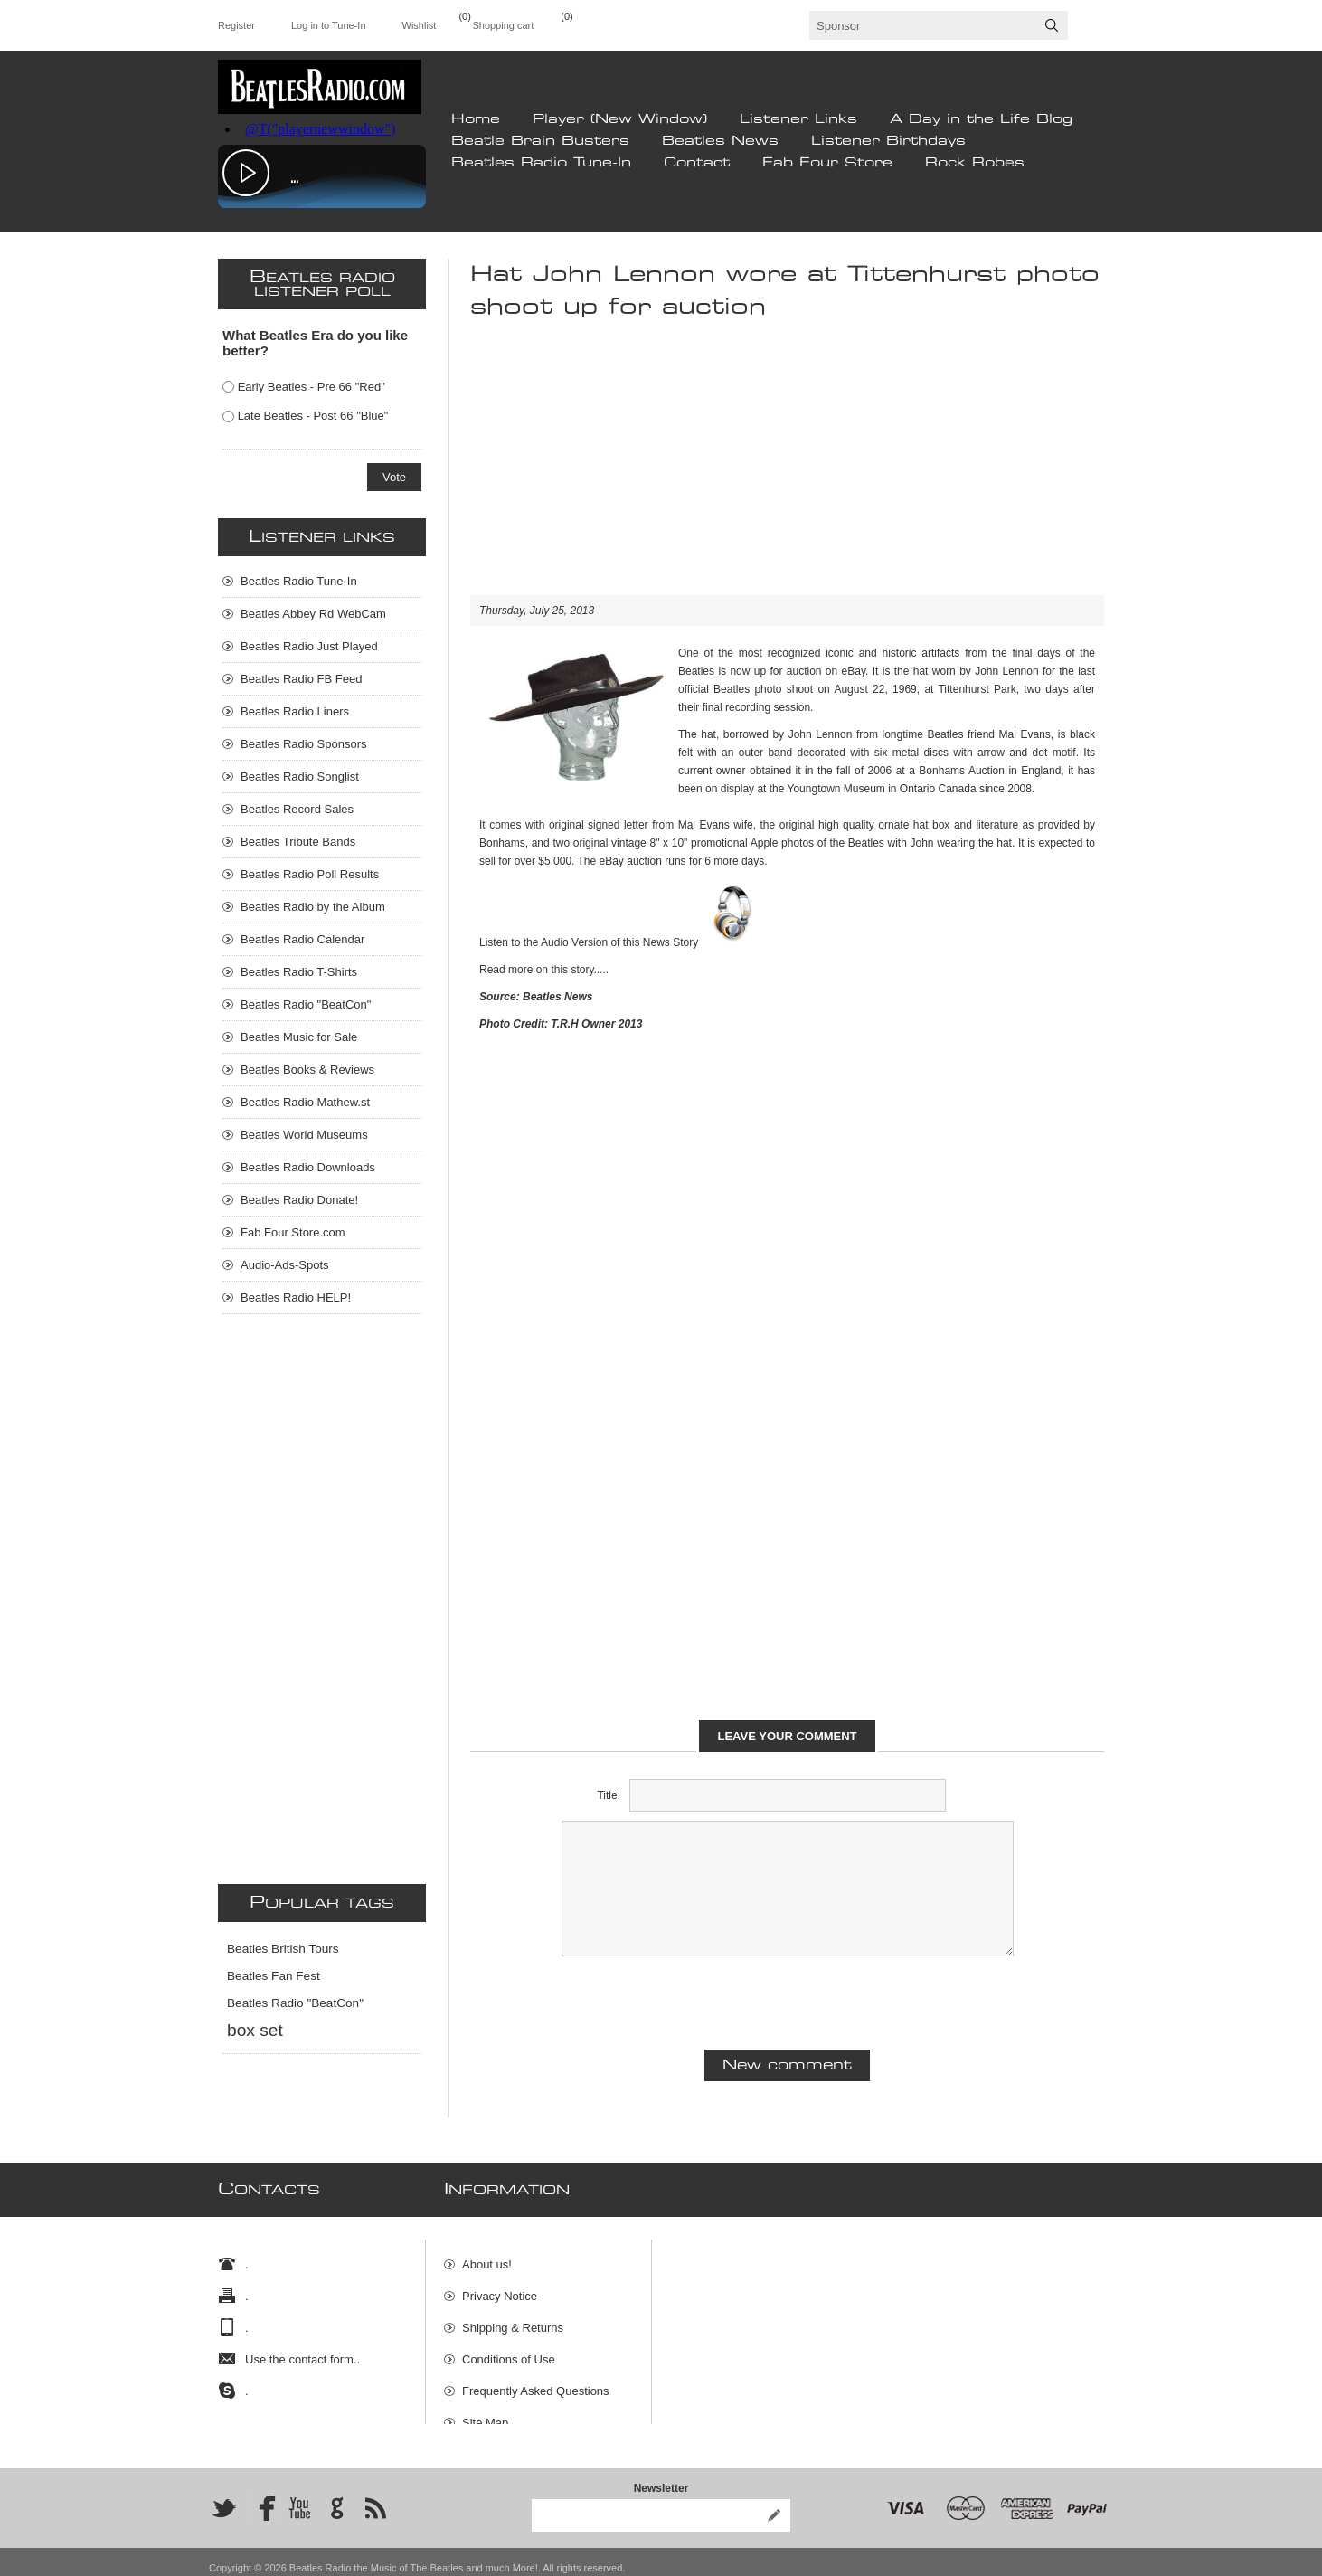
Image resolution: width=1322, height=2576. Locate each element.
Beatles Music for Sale (299, 1037)
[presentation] (787, 2000)
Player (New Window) (620, 119)
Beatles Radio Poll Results (310, 874)
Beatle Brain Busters (540, 141)
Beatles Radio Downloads (308, 1167)
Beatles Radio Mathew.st (305, 1102)
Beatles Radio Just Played (309, 646)
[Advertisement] (787, 468)
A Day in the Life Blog (981, 119)
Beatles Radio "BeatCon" (306, 1004)
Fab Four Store (827, 162)
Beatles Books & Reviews (307, 1069)
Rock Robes (975, 162)
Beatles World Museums (304, 1134)
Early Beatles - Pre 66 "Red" (311, 386)
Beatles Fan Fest (273, 1976)
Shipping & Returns (512, 2318)
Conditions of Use (508, 2350)
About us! (487, 2255)
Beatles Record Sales (297, 809)
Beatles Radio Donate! (299, 1200)
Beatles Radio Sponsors (303, 744)
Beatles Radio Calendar (302, 939)
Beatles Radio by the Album (313, 907)
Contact (697, 162)
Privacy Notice (499, 2287)
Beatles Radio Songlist (300, 776)
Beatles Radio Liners (295, 711)
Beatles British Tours (283, 1949)
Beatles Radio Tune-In (541, 162)
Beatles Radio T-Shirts (299, 972)
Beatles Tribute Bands (298, 841)
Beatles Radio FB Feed (301, 679)
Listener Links (798, 119)
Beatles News (720, 141)
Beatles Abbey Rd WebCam (313, 613)
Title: (608, 1795)
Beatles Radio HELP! (296, 1297)
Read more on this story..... (544, 969)
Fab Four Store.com (293, 1232)
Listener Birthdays (888, 141)
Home (475, 119)
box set (255, 2030)
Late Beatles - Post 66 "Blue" (313, 415)
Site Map (485, 2413)
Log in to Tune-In (328, 25)
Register (236, 25)
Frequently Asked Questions (535, 2382)
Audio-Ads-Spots (285, 1265)
